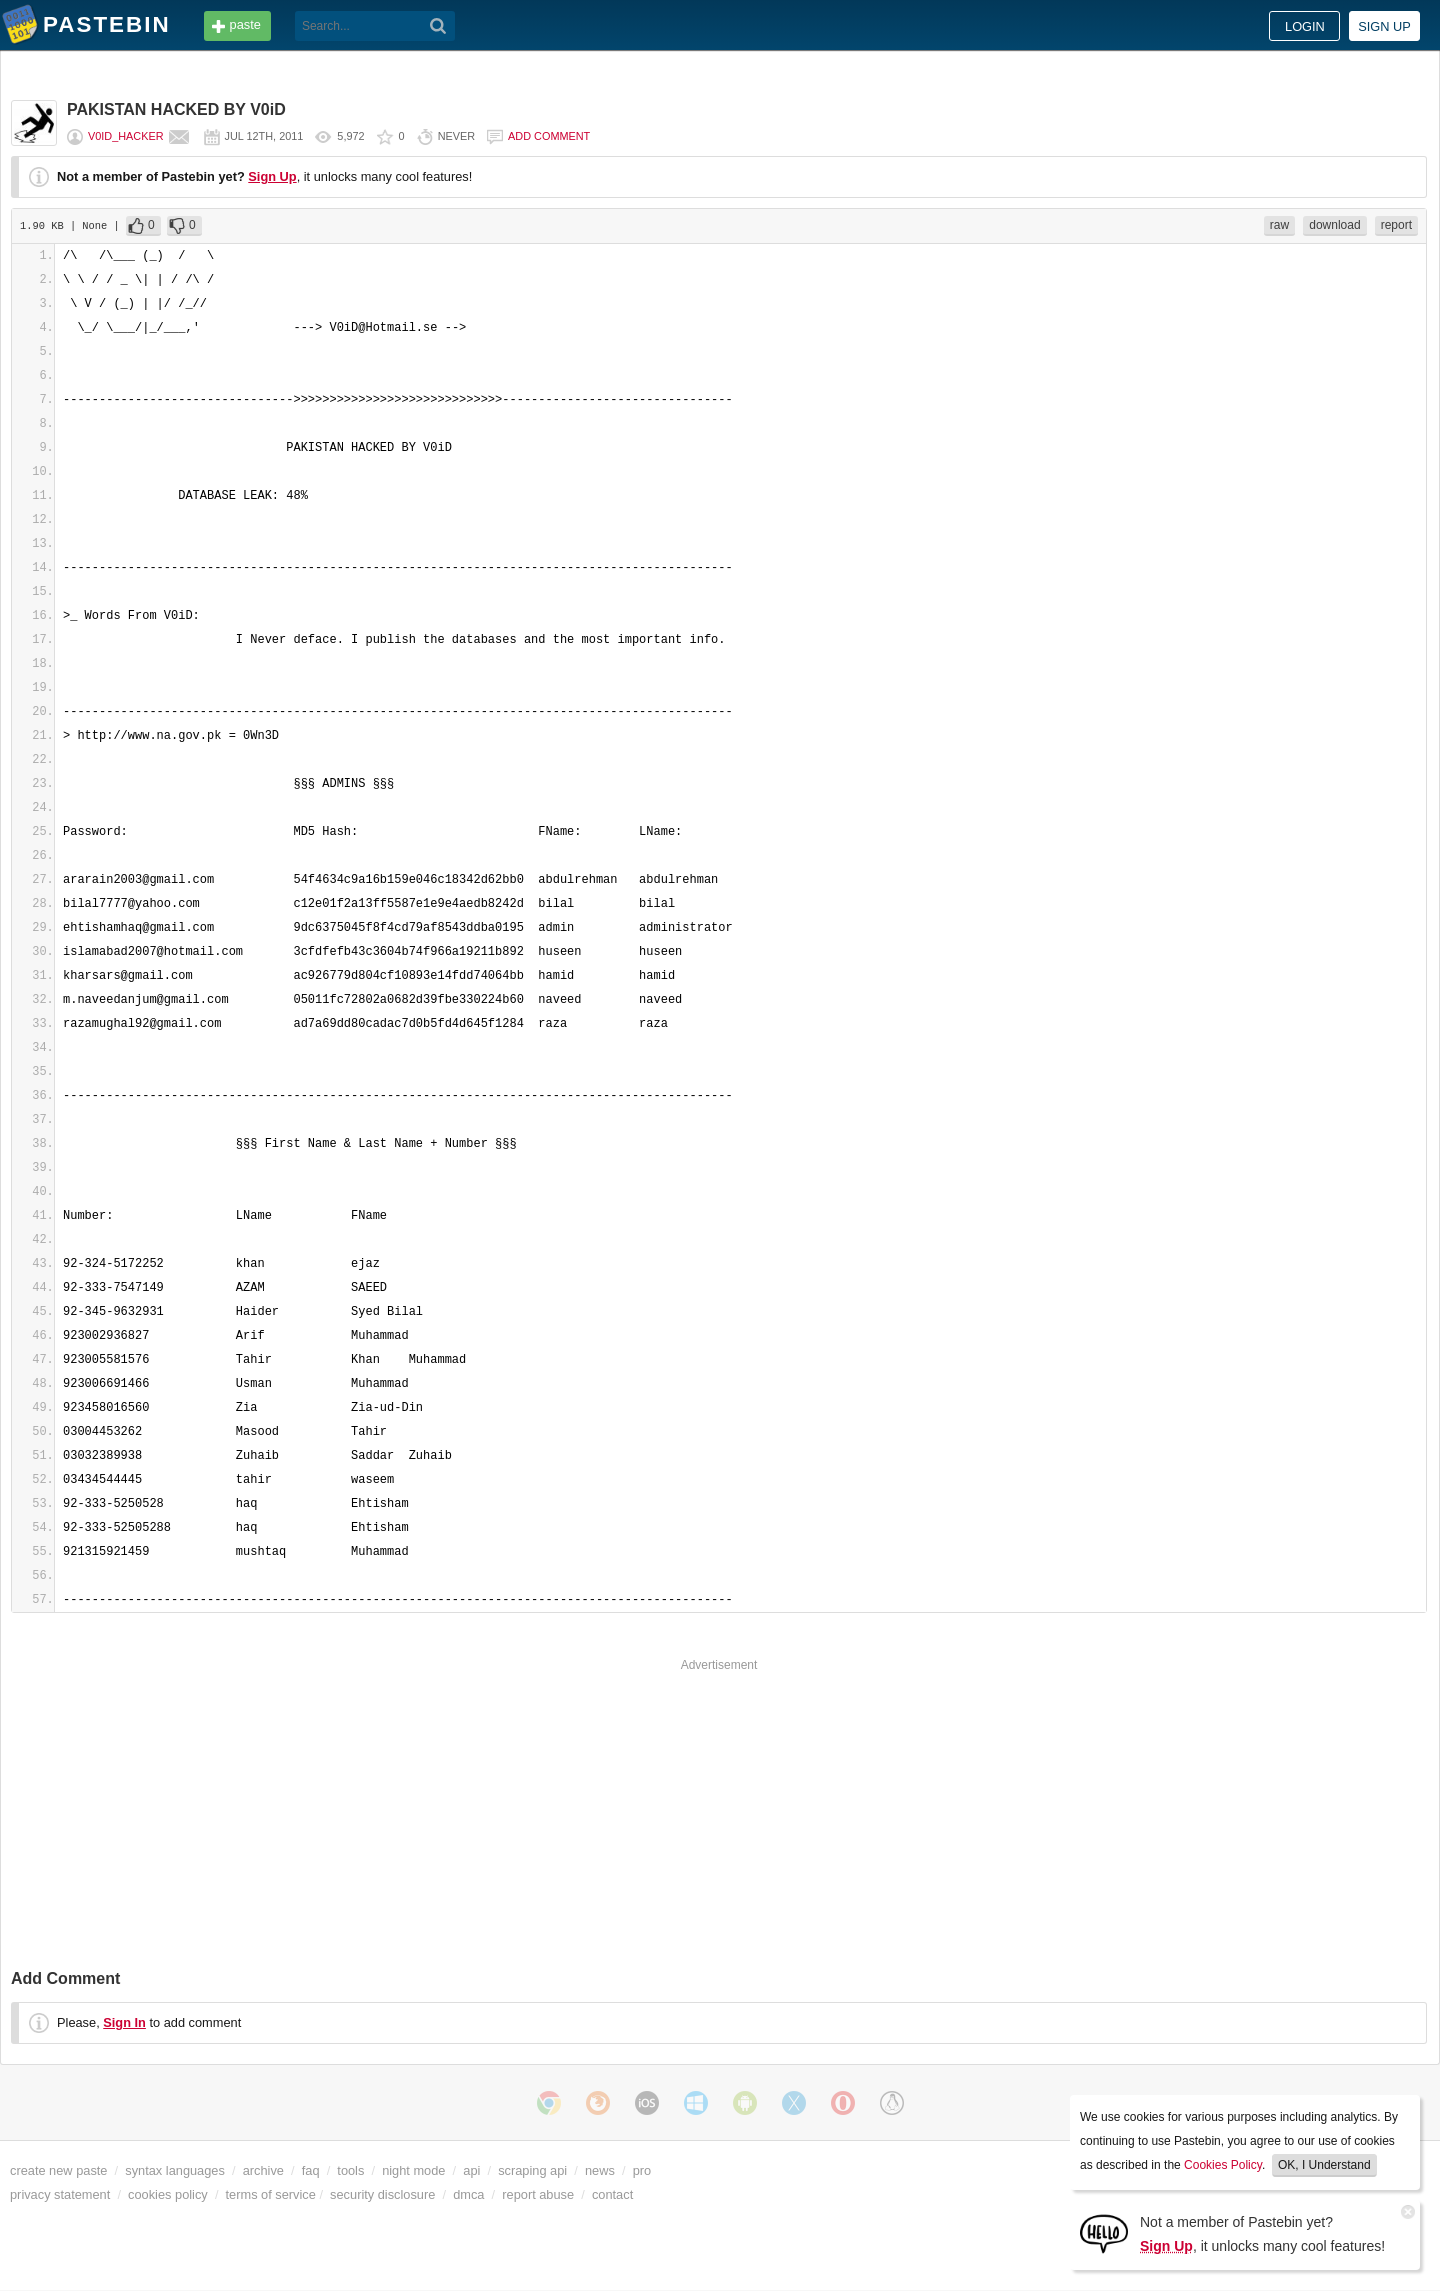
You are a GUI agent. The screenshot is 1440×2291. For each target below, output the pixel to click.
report (1396, 225)
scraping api (532, 2170)
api (471, 2170)
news (600, 2170)
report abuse (538, 2194)
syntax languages (175, 2170)
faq (311, 2170)
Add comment (549, 136)
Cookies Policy (1223, 2165)
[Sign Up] (1104, 2232)
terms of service (271, 2194)
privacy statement (60, 2194)
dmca (468, 2194)
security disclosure (382, 2194)
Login (1305, 26)
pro (642, 2170)
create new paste (58, 2170)
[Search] (438, 26)
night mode (413, 2170)
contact (612, 2194)
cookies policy (168, 2194)
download (1334, 225)
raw (1279, 225)
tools (350, 2170)
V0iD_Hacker (126, 136)
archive (263, 2170)
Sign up (1384, 26)
